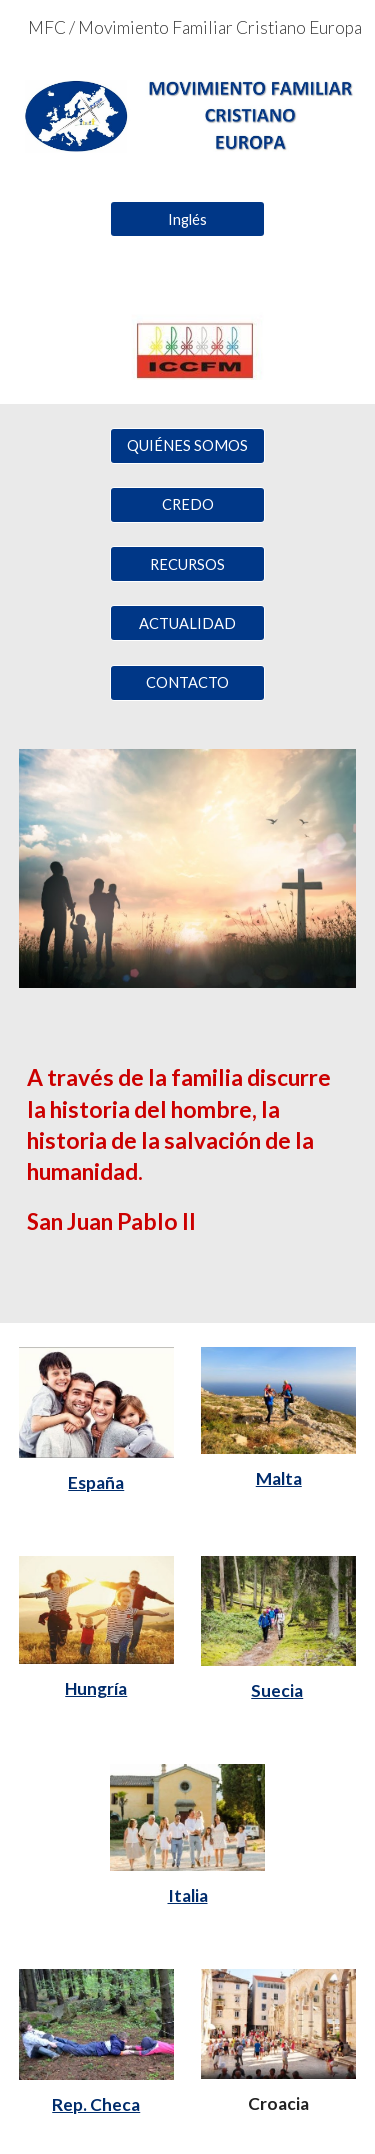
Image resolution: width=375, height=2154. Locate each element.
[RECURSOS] (187, 564)
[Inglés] (187, 219)
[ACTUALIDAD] (187, 623)
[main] (188, 1167)
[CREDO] (187, 505)
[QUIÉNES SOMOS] (187, 445)
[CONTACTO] (187, 683)
